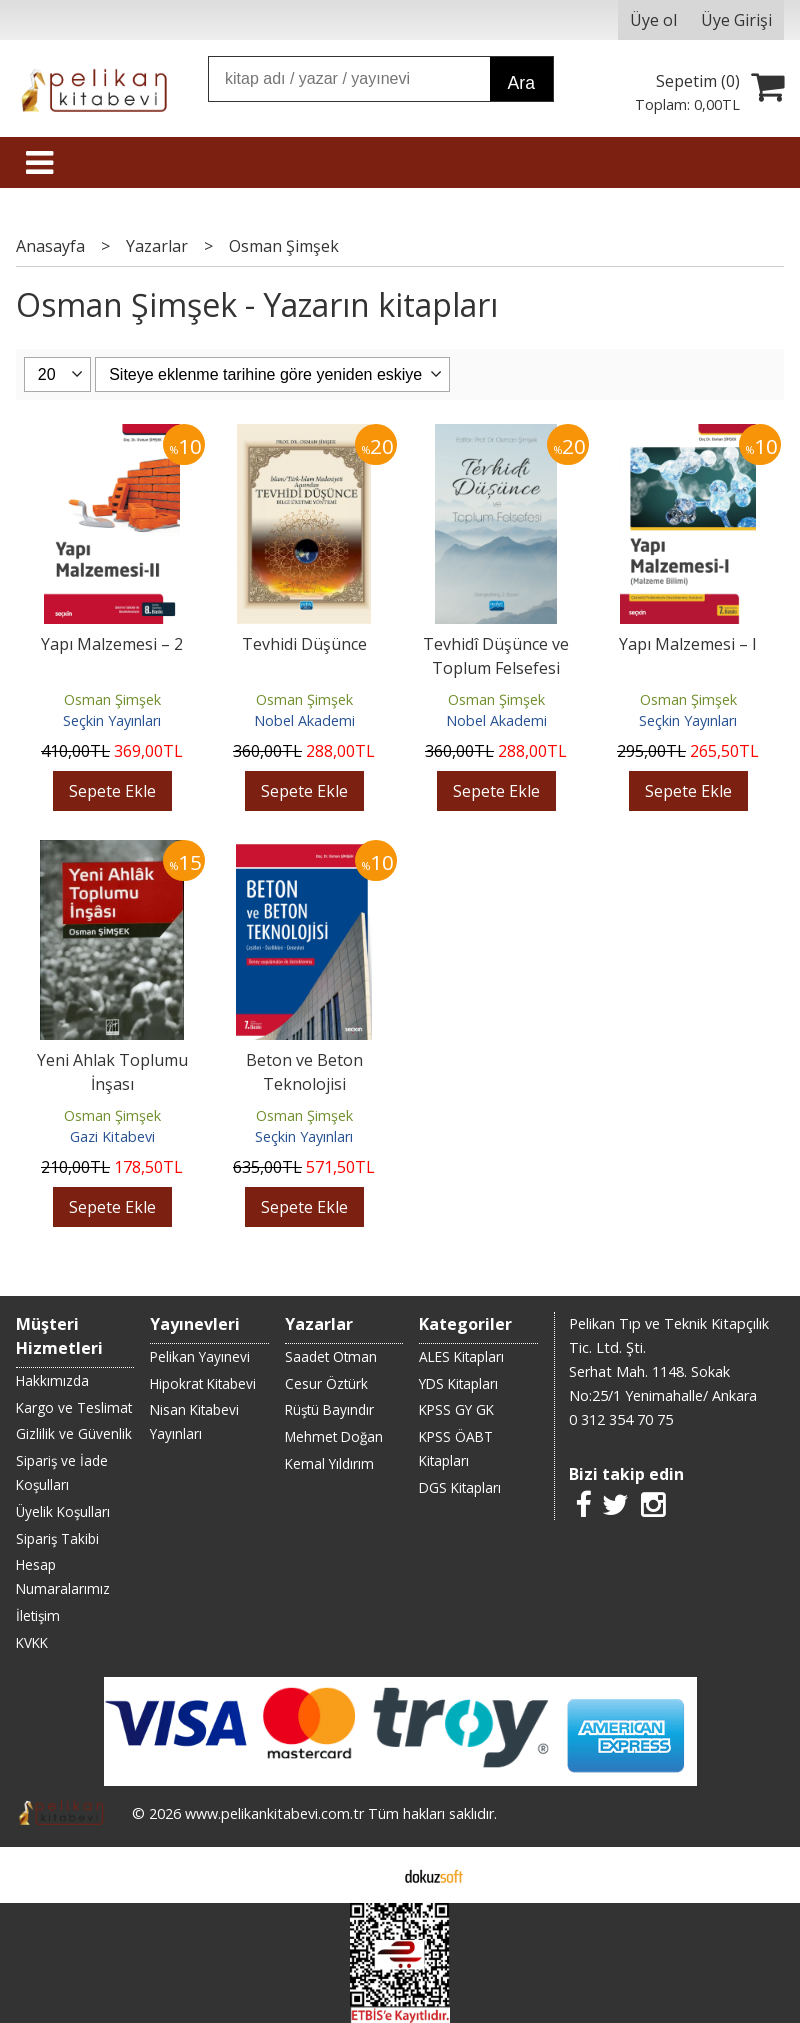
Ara (521, 83)
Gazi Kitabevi (112, 1136)
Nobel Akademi (304, 720)
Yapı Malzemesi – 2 (112, 644)
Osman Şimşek (112, 699)
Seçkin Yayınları (112, 720)
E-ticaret (368, 1875)
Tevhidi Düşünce (304, 644)
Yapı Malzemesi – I (688, 644)
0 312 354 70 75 (621, 1419)
